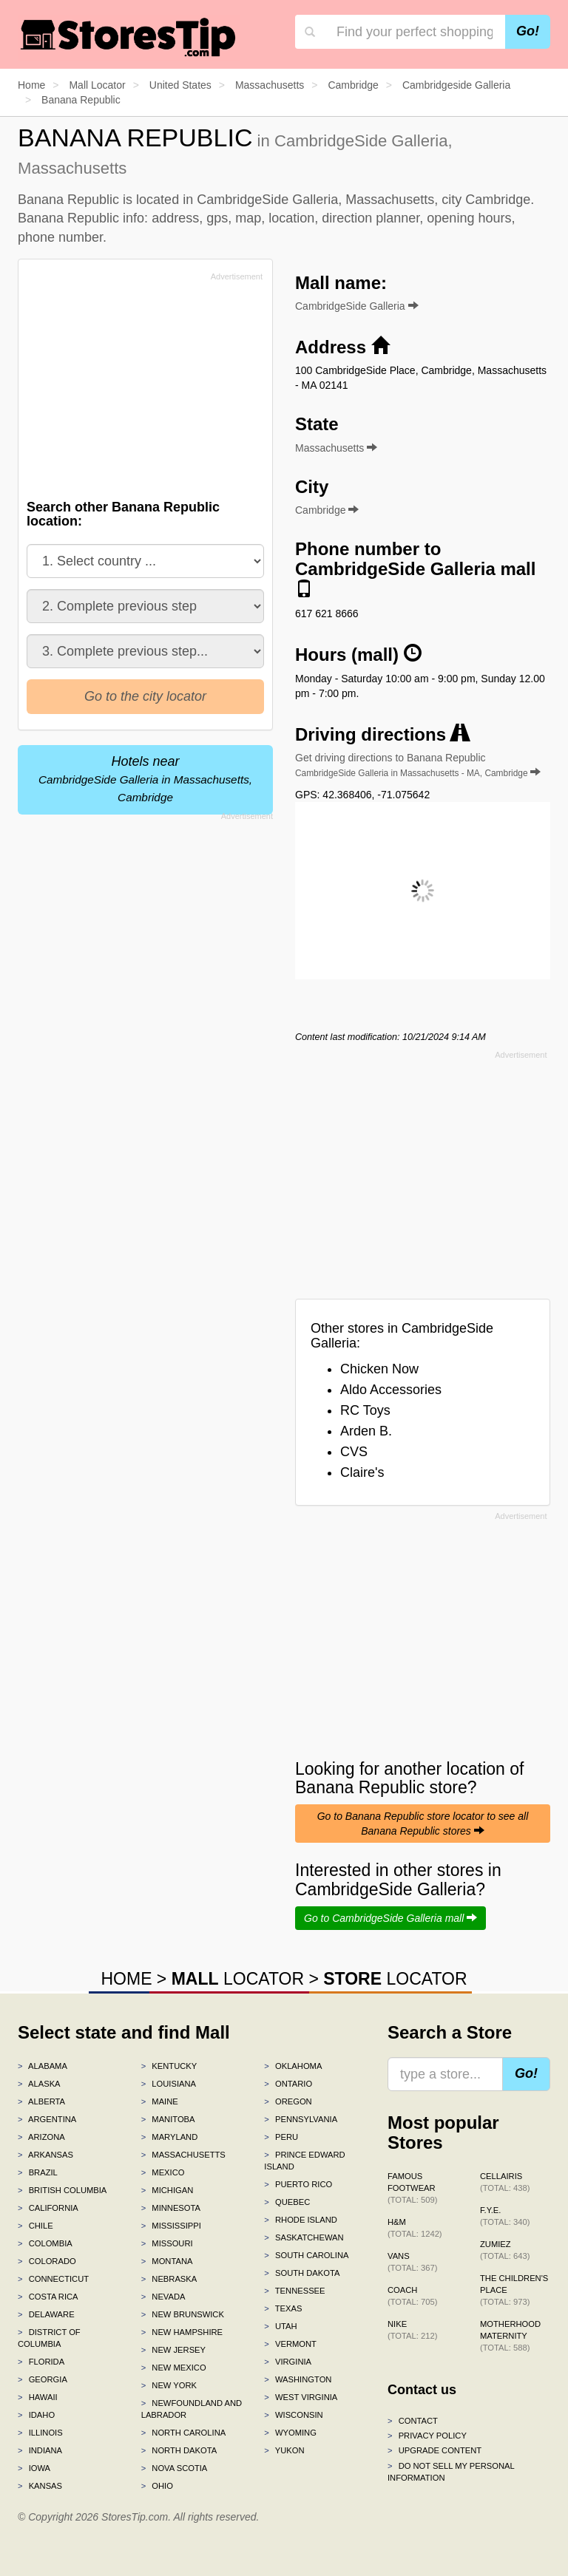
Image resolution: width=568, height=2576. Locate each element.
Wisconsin (293, 2414)
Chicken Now (379, 1369)
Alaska (39, 2083)
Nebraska (169, 2278)
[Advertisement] (138, 389)
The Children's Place (514, 2290)
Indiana (40, 2450)
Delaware (46, 2314)
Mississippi (171, 2225)
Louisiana (168, 2083)
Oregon (287, 2101)
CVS (354, 1451)
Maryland (169, 2136)
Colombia (45, 2243)
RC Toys (365, 1410)
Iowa (34, 2468)
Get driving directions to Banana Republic (418, 765)
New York (169, 2385)
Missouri (167, 2243)
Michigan (167, 2190)
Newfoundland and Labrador (191, 2409)
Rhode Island (300, 2219)
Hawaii (38, 2397)
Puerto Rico (298, 2184)
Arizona (41, 2136)
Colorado (47, 2261)
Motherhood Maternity (510, 2336)
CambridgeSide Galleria (357, 306)
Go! (527, 31)
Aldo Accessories (391, 1389)
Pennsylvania (300, 2119)
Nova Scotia (174, 2468)
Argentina (47, 2119)
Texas (283, 2308)
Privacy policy (427, 2435)
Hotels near (145, 778)
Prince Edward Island (304, 2160)
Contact (413, 2420)
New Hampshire (182, 2332)
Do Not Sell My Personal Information (451, 2471)
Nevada (163, 2296)
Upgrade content (434, 2450)
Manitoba (168, 2119)
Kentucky (169, 2066)
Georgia (42, 2379)
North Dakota (179, 2450)
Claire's (362, 1472)
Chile (35, 2225)
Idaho (36, 2414)
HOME (126, 1978)
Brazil (38, 2172)
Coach (412, 2296)
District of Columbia (49, 2338)
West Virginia (300, 2397)
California (48, 2207)
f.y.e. (505, 2216)
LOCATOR (238, 1978)
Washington (297, 2379)
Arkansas (45, 2154)
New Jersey (173, 2349)
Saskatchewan (303, 2237)
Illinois (40, 2432)
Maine (159, 2101)
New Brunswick (182, 2314)
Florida (41, 2361)
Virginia (287, 2361)
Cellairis (505, 2182)
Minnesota (170, 2207)
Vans (412, 2262)
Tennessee (294, 2290)
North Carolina (183, 2432)
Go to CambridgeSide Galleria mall (390, 1918)
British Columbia (62, 2190)
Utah (280, 2326)
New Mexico (173, 2367)
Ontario (288, 2083)
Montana (167, 2261)
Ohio (157, 2485)
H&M (415, 2228)
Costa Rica (48, 2296)
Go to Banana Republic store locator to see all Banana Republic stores (423, 1823)
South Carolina (306, 2255)
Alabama (42, 2066)
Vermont (290, 2343)
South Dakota (301, 2273)
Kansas (40, 2485)
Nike (412, 2330)
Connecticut (53, 2278)
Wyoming (290, 2432)
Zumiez (505, 2250)
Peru (281, 2136)
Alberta (41, 2101)
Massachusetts (183, 2154)
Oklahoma (293, 2066)
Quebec (287, 2202)
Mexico (163, 2172)
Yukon (284, 2450)
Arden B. (366, 1431)
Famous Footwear (412, 2188)
